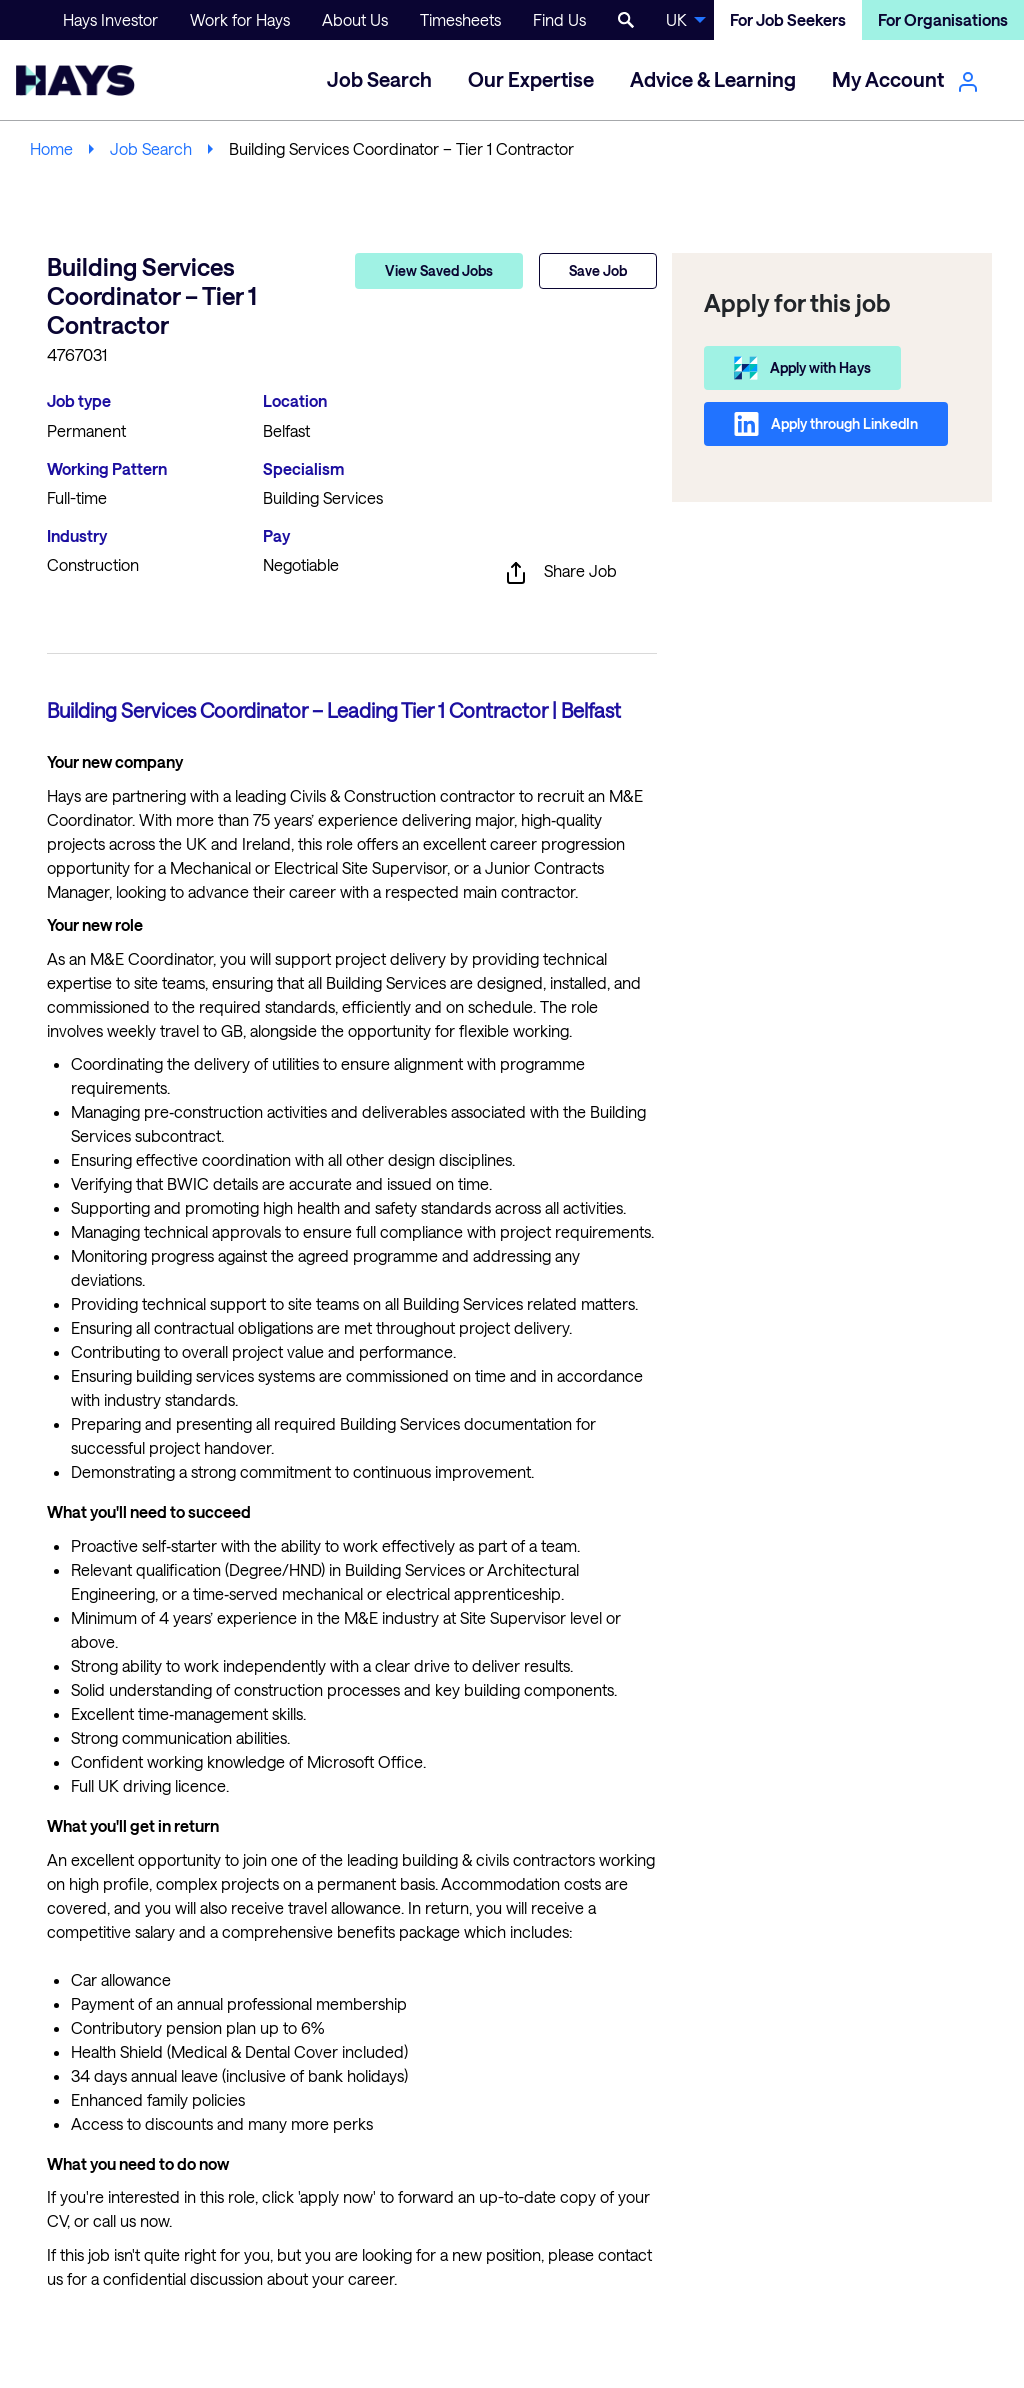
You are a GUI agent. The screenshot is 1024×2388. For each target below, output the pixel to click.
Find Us (559, 19)
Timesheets (460, 19)
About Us (355, 19)
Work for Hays (240, 19)
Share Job (560, 573)
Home (51, 148)
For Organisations (943, 19)
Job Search (151, 148)
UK (676, 19)
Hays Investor (110, 19)
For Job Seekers (788, 19)
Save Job (598, 270)
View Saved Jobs (439, 270)
